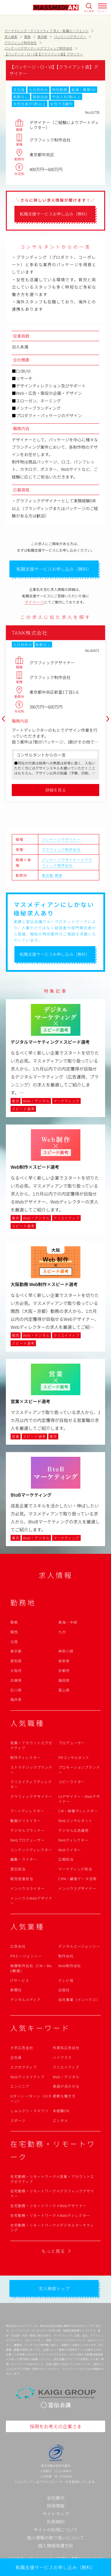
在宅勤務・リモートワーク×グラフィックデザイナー (52, 2193)
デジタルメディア (25, 1999)
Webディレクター (73, 1839)
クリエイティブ (66, 2066)
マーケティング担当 (75, 1868)
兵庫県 (16, 1680)
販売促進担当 (21, 1878)
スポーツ (18, 2120)
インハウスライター (27, 1888)
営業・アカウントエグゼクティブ (31, 1745)
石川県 (16, 1689)
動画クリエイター (25, 1820)
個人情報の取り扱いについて (55, 2537)
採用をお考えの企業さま (56, 2426)
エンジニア (19, 2086)
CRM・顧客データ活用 (77, 1878)
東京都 (48, 875)
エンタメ (60, 2120)
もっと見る (53, 2251)
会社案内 (55, 2498)
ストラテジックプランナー (31, 1770)
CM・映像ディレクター (78, 1810)
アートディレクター (27, 1810)
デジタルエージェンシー (79, 1946)
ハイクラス (62, 2057)
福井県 (16, 1699)
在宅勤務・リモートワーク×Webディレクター (50, 2215)
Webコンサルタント (75, 1820)
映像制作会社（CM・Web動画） (31, 1968)
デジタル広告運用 (73, 1830)
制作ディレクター (25, 1757)
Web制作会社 (69, 1965)
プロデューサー (71, 1742)
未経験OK (61, 2110)
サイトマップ (55, 2514)
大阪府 (16, 1670)
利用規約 (55, 2522)
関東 (58, 875)
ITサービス (19, 1980)
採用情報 (55, 2506)
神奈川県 (66, 1650)
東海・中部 (67, 1622)
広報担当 (66, 1859)
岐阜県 (64, 1660)
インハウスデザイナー (77, 1888)
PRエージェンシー (26, 1955)
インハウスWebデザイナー (31, 1901)
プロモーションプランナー (79, 1770)
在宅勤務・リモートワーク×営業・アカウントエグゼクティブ (52, 2179)
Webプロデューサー (27, 1839)
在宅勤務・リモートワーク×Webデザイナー (48, 2205)
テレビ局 (66, 1980)
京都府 (64, 1670)
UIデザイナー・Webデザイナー (79, 1799)
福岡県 (64, 1680)
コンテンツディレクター (31, 1849)
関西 (14, 1631)
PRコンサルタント (74, 1757)
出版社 (64, 1989)
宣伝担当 (18, 1868)
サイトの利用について (56, 2529)
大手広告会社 (21, 2047)
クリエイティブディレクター (31, 1784)
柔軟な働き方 (64, 2095)
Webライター (69, 1849)
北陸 (14, 1641)
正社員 (16, 2057)
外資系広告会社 (66, 2047)
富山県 (64, 1689)
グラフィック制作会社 (61, 849)
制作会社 (66, 1955)
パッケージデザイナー (61, 839)
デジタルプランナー (27, 1830)
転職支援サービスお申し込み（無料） (56, 2567)
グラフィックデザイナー (31, 1796)
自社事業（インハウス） (79, 1999)
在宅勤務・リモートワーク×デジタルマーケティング (52, 2227)
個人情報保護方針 (55, 2545)
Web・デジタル (66, 2076)
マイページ (34, 601)
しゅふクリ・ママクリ (29, 2110)
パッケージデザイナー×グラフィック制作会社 (67, 862)
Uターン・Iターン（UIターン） (31, 2098)
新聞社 (16, 1989)
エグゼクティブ (23, 2066)
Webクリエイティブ (27, 2076)
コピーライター (71, 1781)
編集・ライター (23, 1859)
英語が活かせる (66, 2086)
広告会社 (18, 1946)
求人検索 (89, 11)
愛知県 (16, 1660)
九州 (62, 1631)
